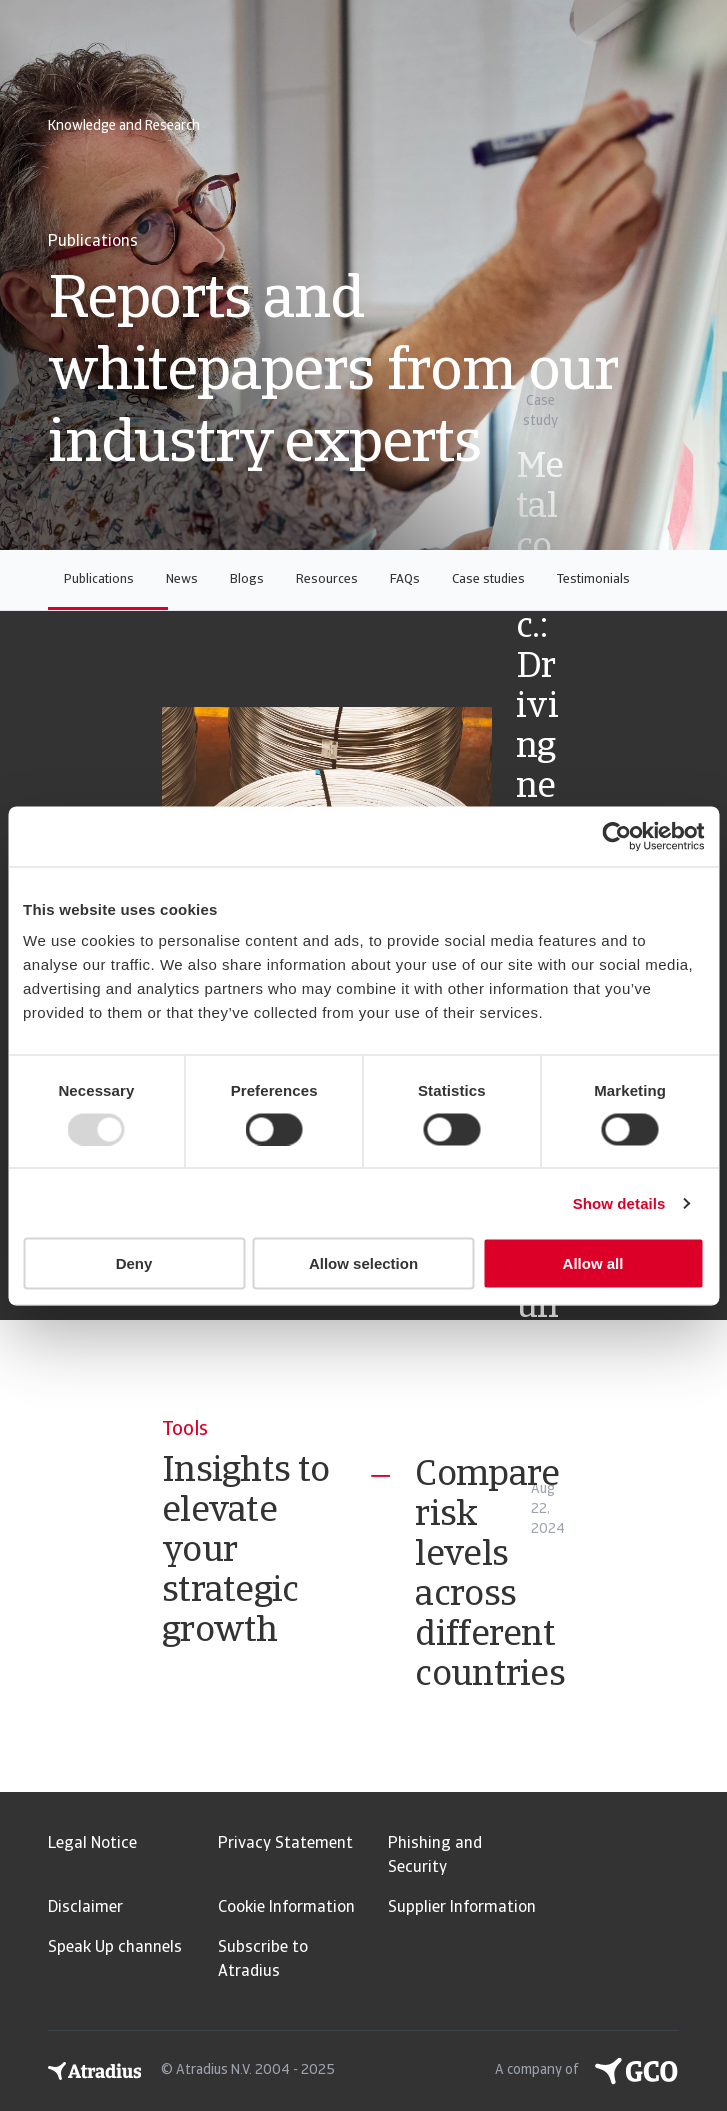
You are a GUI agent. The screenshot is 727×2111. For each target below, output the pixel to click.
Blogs (247, 579)
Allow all (593, 1263)
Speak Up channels (115, 1948)
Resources (327, 579)
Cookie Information (286, 1908)
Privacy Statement (285, 1844)
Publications (99, 579)
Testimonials (593, 579)
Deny (134, 1263)
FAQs (405, 579)
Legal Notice (92, 1844)
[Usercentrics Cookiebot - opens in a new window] (616, 836)
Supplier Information (462, 1908)
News (182, 579)
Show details (619, 1202)
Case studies (488, 579)
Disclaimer (85, 1908)
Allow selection (363, 1263)
